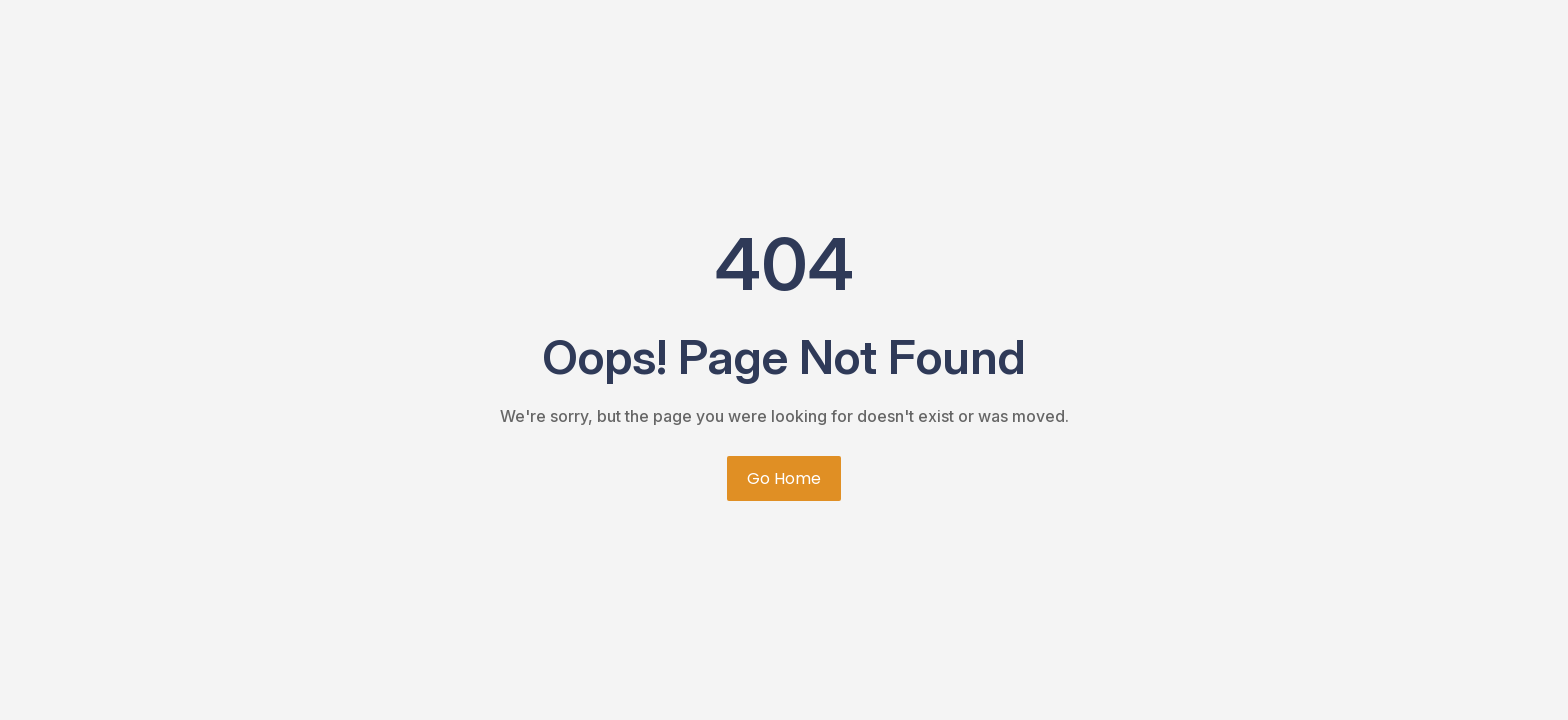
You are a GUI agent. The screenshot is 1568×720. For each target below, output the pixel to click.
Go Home (784, 478)
